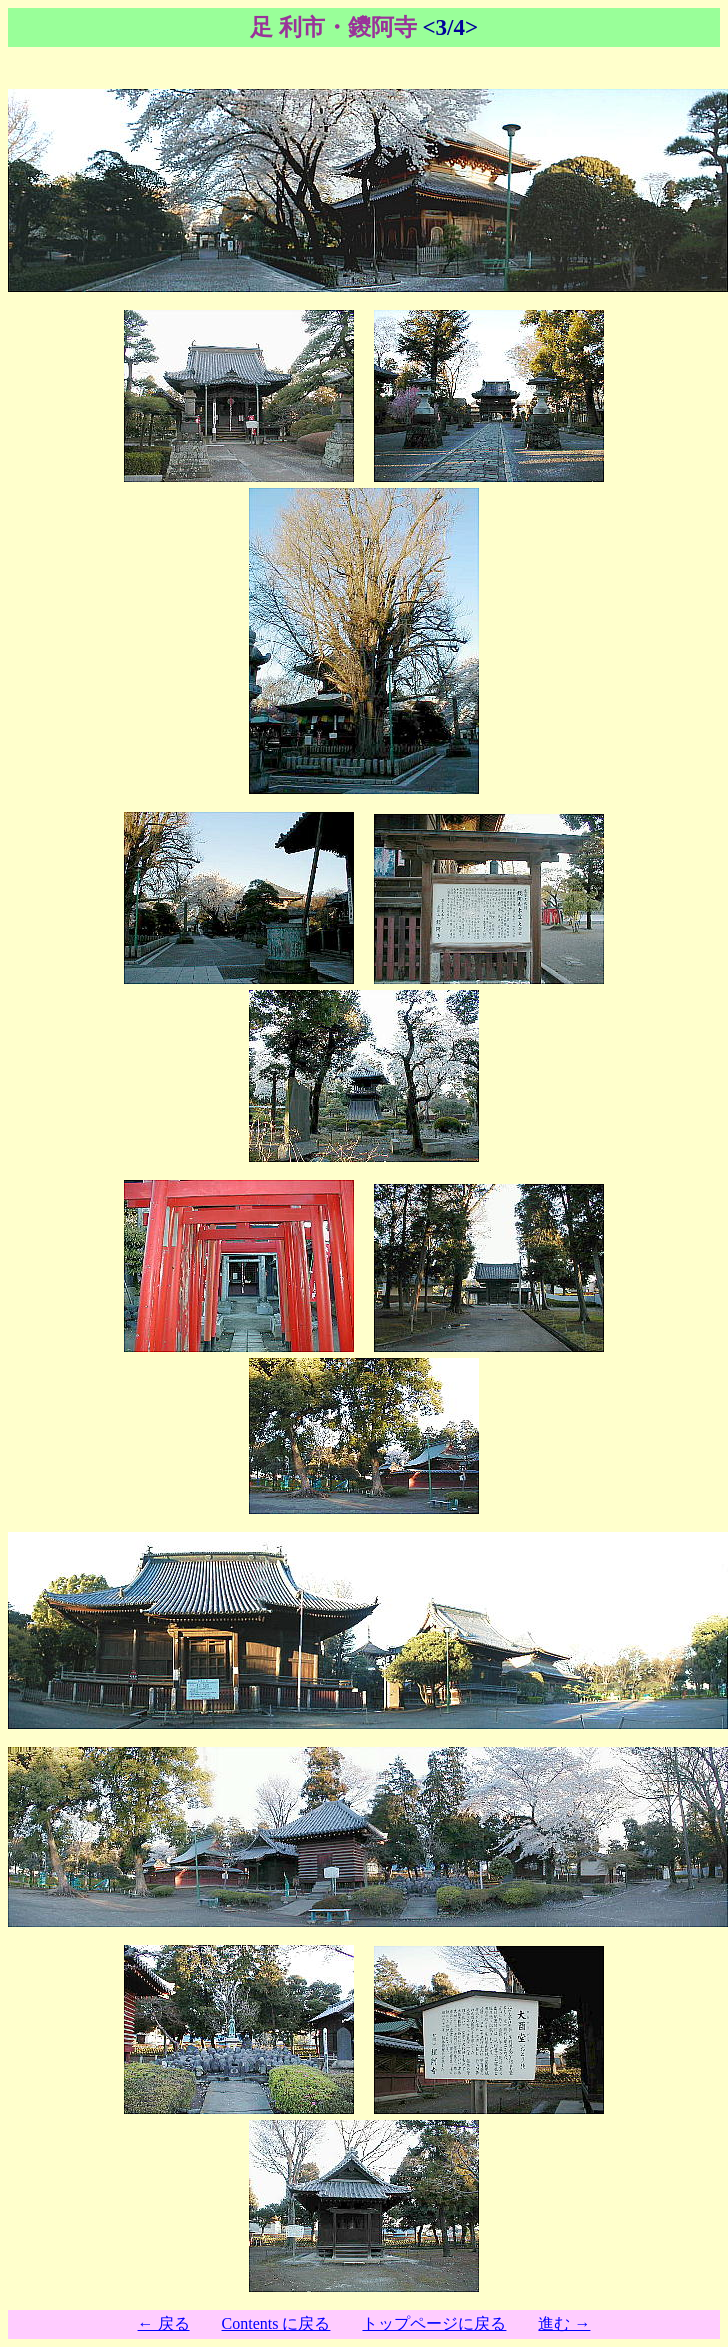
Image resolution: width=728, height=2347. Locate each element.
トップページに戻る (434, 2323)
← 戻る (164, 2323)
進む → (564, 2323)
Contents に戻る (276, 2323)
